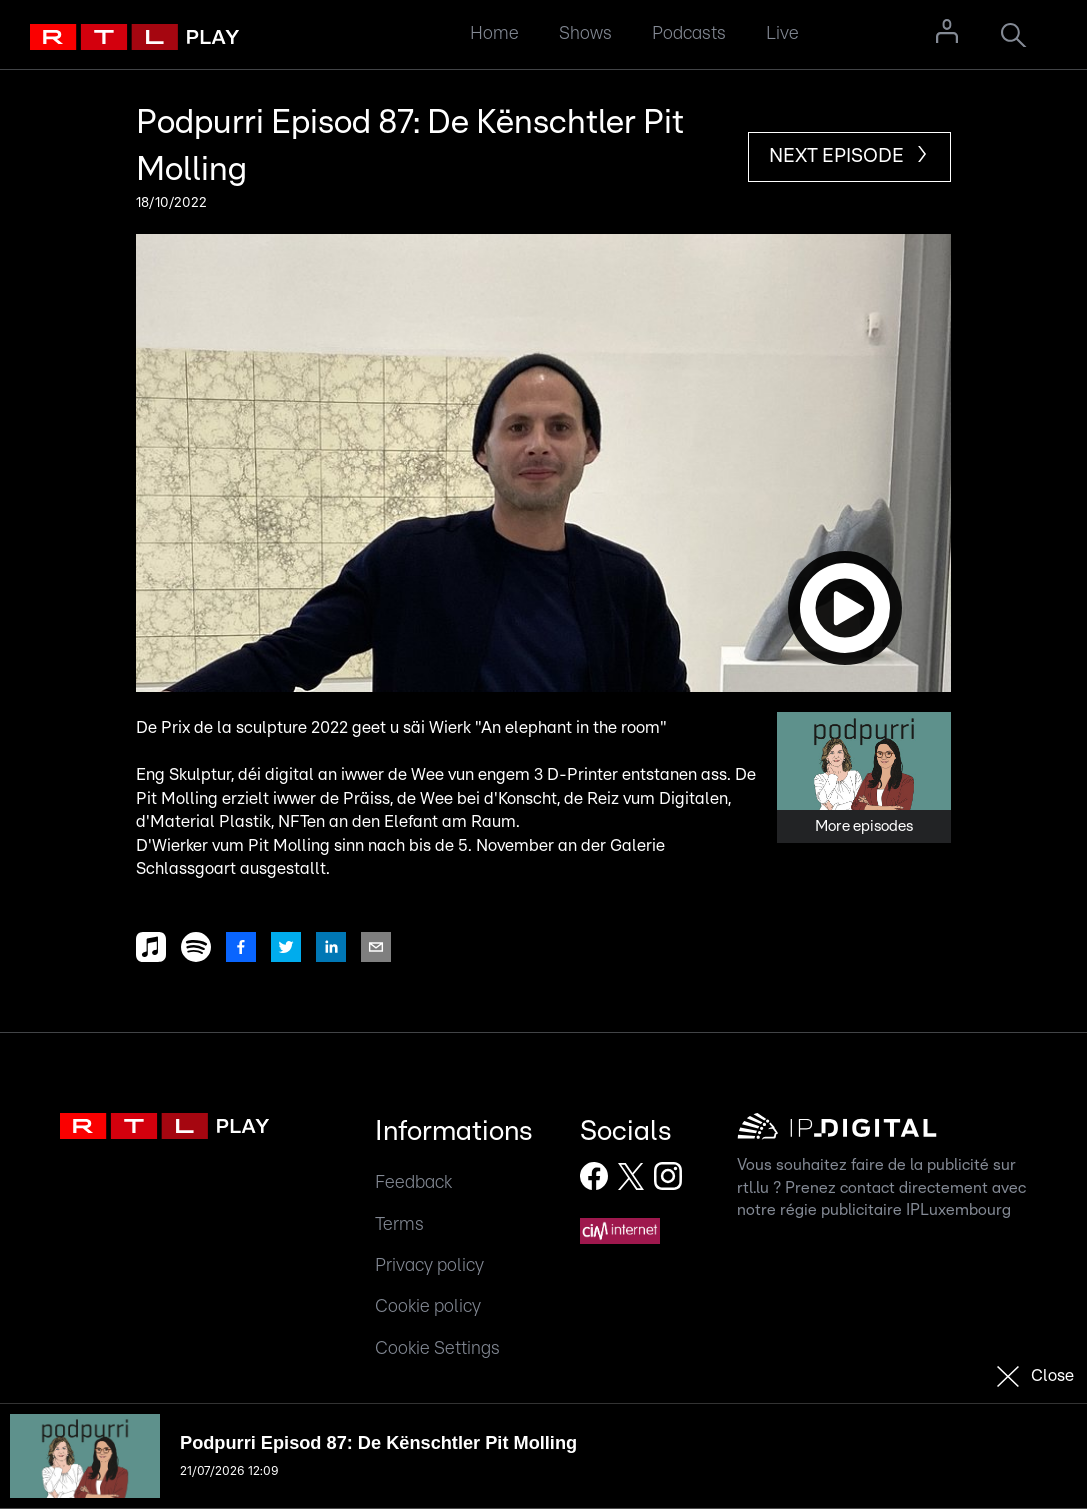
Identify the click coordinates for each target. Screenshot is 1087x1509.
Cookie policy (428, 1306)
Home (494, 33)
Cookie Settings (437, 1348)
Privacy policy (429, 1265)
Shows (585, 33)
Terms (399, 1224)
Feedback (413, 1182)
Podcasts (689, 33)
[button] (543, 463)
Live (782, 33)
